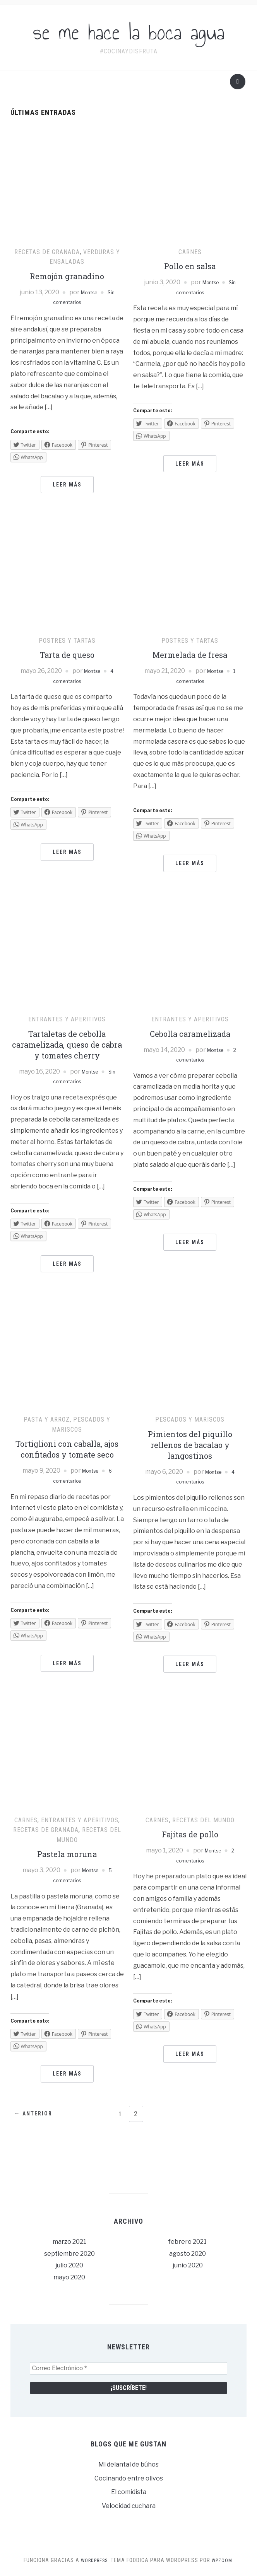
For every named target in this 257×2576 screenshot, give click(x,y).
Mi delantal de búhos (128, 2464)
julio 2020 (69, 2265)
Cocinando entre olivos (128, 2478)
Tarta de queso (67, 655)
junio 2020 (188, 2265)
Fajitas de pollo (190, 1834)
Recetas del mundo (203, 1820)
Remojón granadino (67, 276)
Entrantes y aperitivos (67, 1019)
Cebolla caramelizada (190, 1034)
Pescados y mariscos (189, 1419)
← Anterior (38, 2114)
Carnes (190, 252)
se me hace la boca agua (128, 32)
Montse (87, 292)
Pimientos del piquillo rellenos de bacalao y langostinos (190, 1445)
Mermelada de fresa (189, 655)
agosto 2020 (187, 2253)
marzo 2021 (69, 2241)
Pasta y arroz (47, 1419)
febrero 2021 (187, 2241)
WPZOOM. (225, 2560)
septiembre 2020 (69, 2253)
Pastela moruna (67, 1854)
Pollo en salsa (190, 266)
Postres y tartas (67, 640)
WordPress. (94, 2560)
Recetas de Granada (47, 252)
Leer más (67, 484)
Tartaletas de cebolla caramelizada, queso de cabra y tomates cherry (67, 1044)
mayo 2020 (69, 2277)
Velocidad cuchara (129, 2505)
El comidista (128, 2492)
